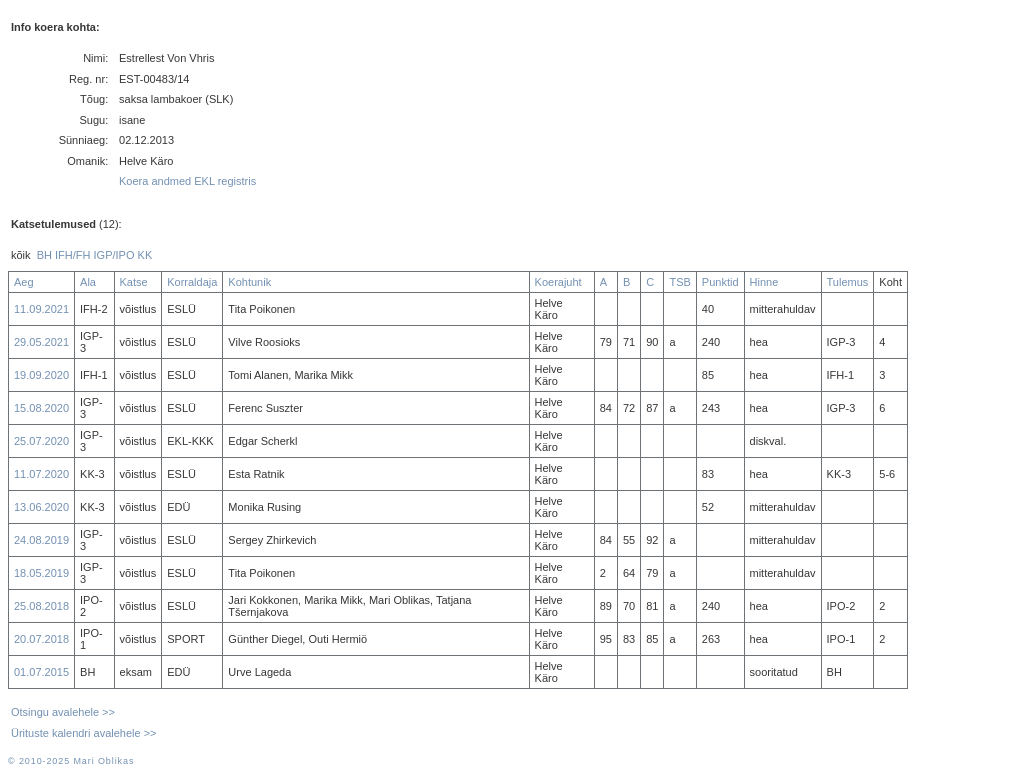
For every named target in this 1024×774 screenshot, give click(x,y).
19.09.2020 (41, 375)
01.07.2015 (41, 672)
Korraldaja (192, 282)
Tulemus (848, 282)
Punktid (720, 282)
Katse (134, 282)
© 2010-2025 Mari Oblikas (71, 761)
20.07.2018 (41, 639)
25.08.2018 (41, 606)
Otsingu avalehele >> (63, 712)
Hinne (764, 282)
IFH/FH (72, 255)
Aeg (24, 282)
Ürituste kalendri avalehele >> (84, 733)
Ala (88, 282)
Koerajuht (558, 282)
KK (145, 255)
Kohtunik (249, 282)
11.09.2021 (41, 309)
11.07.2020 (41, 474)
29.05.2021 (41, 342)
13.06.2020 (41, 507)
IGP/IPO (114, 255)
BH (44, 255)
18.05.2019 (41, 573)
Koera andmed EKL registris (187, 181)
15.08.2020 (41, 408)
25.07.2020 (41, 441)
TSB (679, 282)
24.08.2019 (41, 540)
